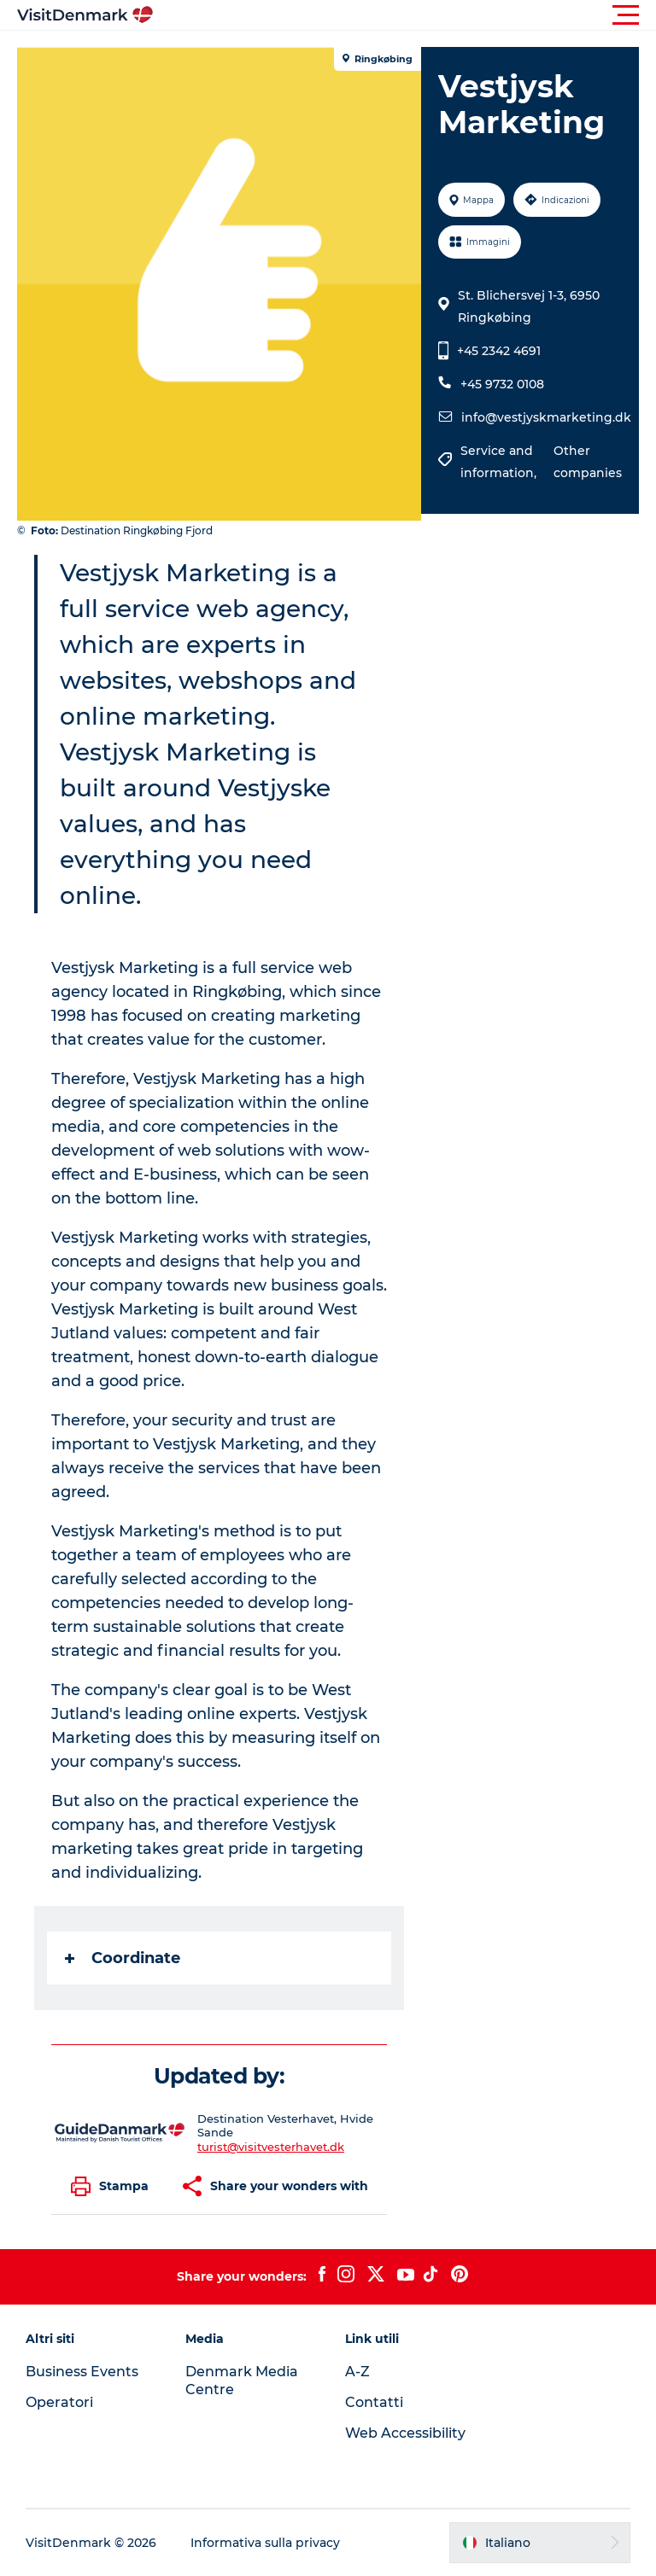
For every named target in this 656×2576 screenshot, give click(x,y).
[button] (405, 15)
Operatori (59, 2402)
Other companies (588, 462)
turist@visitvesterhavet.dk (270, 2146)
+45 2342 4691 (499, 350)
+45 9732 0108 (502, 384)
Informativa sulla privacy (265, 2542)
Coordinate (122, 1958)
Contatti (374, 2402)
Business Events (82, 2371)
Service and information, (500, 462)
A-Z (357, 2371)
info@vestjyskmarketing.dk (546, 417)
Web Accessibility (405, 2433)
